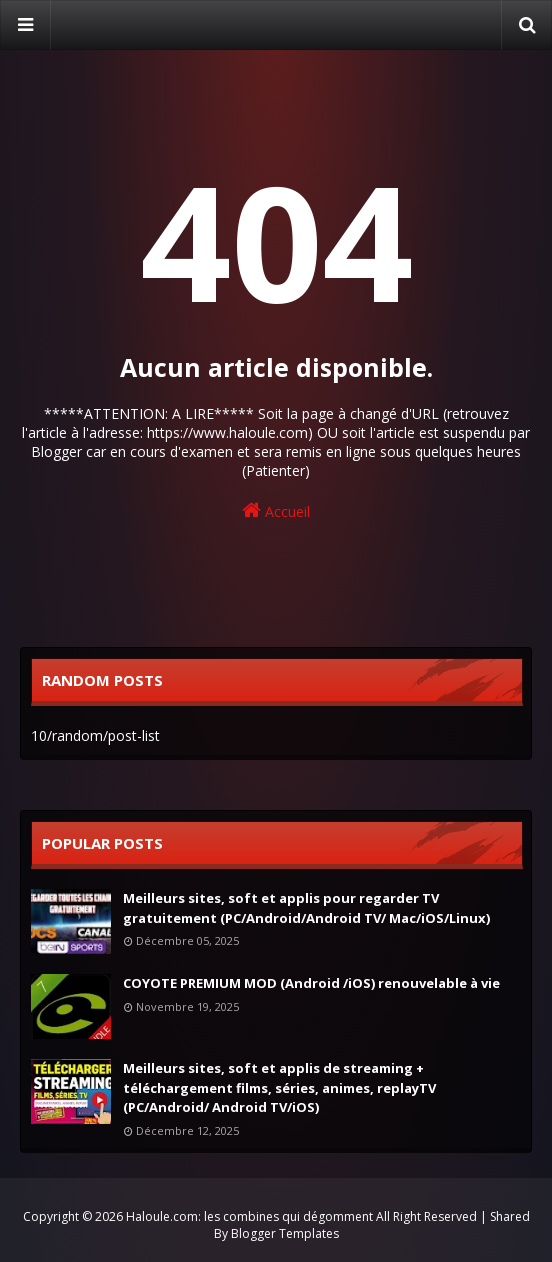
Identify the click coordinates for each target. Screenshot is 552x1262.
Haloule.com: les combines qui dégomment (249, 1216)
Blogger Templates (285, 1233)
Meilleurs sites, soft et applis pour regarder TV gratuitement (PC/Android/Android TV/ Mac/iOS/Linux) (306, 908)
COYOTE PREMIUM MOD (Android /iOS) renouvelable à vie (311, 983)
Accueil (276, 510)
